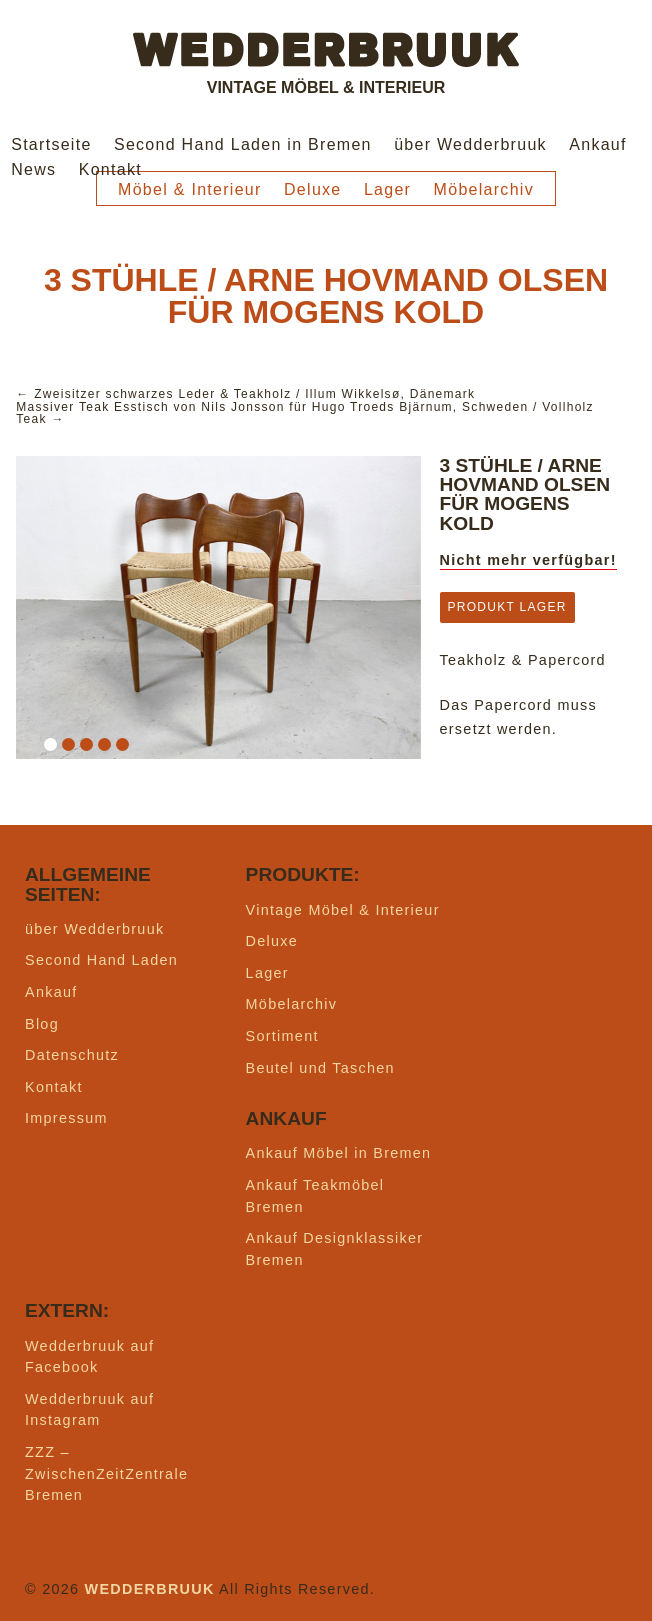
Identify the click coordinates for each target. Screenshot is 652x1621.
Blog (42, 1024)
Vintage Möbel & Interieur (343, 910)
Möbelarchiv (484, 189)
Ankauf (598, 144)
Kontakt (110, 169)
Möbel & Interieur (190, 189)
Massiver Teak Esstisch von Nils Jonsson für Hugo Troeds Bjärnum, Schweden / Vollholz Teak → (305, 413)
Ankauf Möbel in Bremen (339, 1153)
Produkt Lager (507, 607)
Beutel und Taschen (320, 1068)
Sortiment (282, 1036)
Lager (387, 189)
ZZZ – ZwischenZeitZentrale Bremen (106, 1473)
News (33, 169)
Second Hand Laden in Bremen (243, 144)
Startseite (51, 144)
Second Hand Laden (101, 960)
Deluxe (313, 189)
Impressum (66, 1118)
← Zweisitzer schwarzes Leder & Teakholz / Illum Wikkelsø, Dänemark (245, 394)
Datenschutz (72, 1055)
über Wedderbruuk (470, 144)
